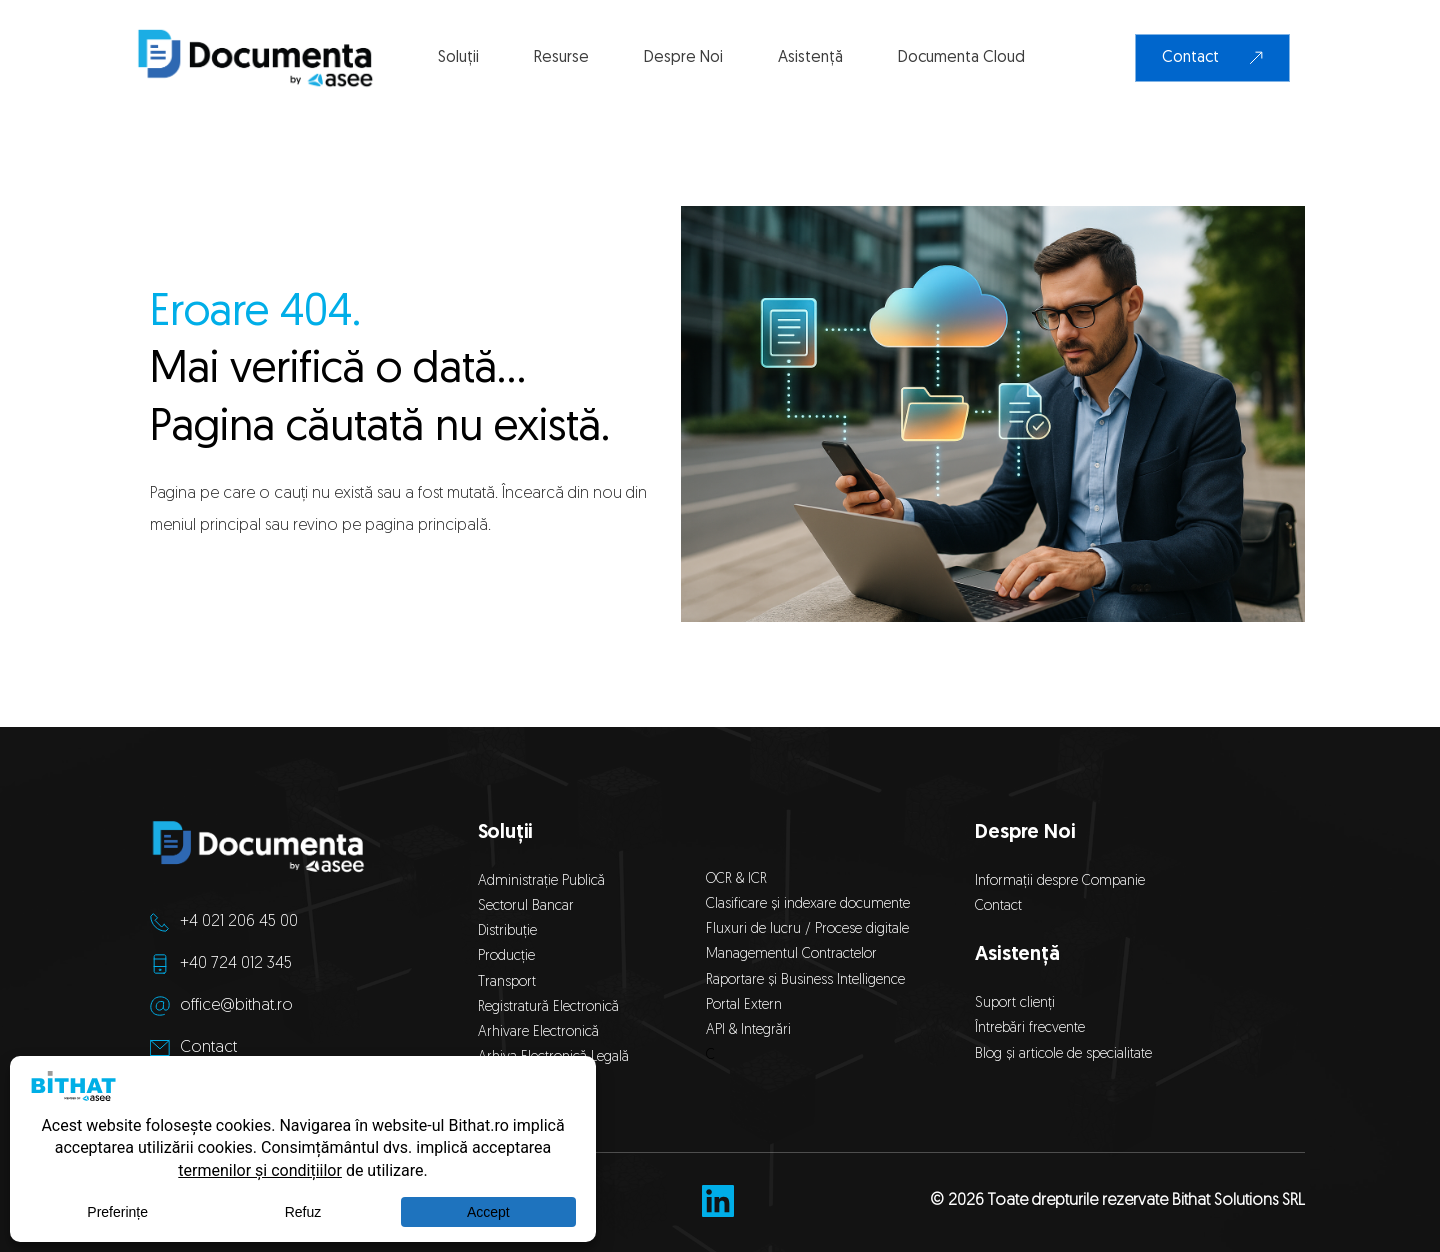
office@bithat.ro (236, 1006)
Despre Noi (1025, 833)
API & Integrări (752, 1030)
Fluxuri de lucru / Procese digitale (807, 929)
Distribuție (507, 931)
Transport (507, 982)
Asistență (1017, 955)
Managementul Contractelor (791, 954)
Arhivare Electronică (538, 1032)
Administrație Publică (541, 881)
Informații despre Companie (1060, 881)
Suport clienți (1015, 1003)
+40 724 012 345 (236, 964)
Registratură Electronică (548, 1007)
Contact (208, 1048)
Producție (506, 956)
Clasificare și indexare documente (808, 904)
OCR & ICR (736, 879)
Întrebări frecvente (1030, 1028)
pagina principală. (428, 526)
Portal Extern (744, 1005)
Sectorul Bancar (526, 906)
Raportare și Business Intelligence (805, 980)
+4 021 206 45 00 (239, 922)
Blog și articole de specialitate (1065, 1054)
